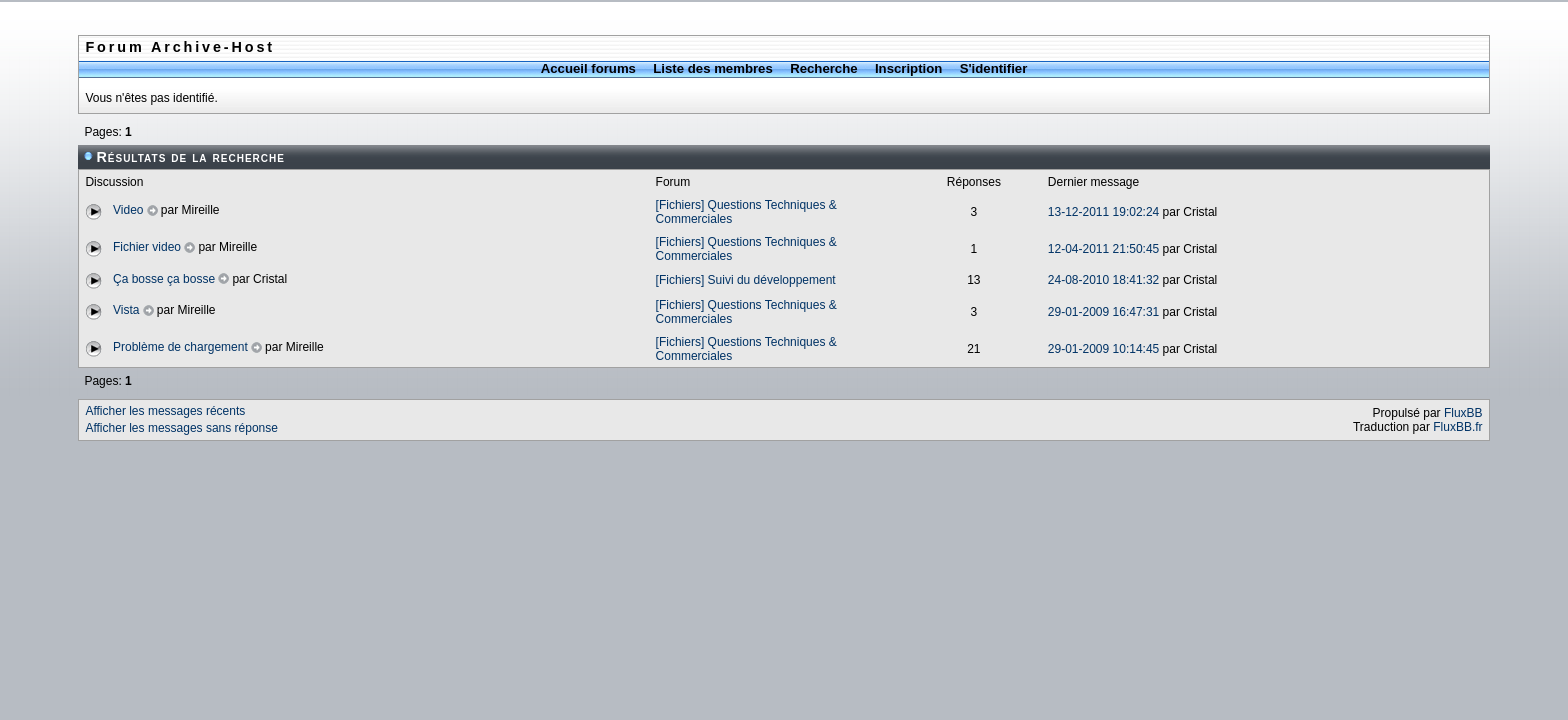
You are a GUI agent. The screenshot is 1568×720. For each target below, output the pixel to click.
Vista (126, 310)
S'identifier (994, 68)
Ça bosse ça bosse (164, 279)
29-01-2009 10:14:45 (1103, 349)
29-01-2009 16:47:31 (1103, 312)
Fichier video (147, 247)
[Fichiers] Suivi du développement (746, 280)
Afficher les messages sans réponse (181, 428)
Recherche (823, 68)
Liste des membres (712, 68)
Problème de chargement (180, 347)
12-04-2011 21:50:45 (1103, 249)
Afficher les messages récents (165, 411)
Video (128, 210)
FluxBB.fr (1457, 427)
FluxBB (1463, 413)
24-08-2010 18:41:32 (1103, 280)
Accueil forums (588, 68)
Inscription (908, 68)
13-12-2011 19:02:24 (1103, 212)
